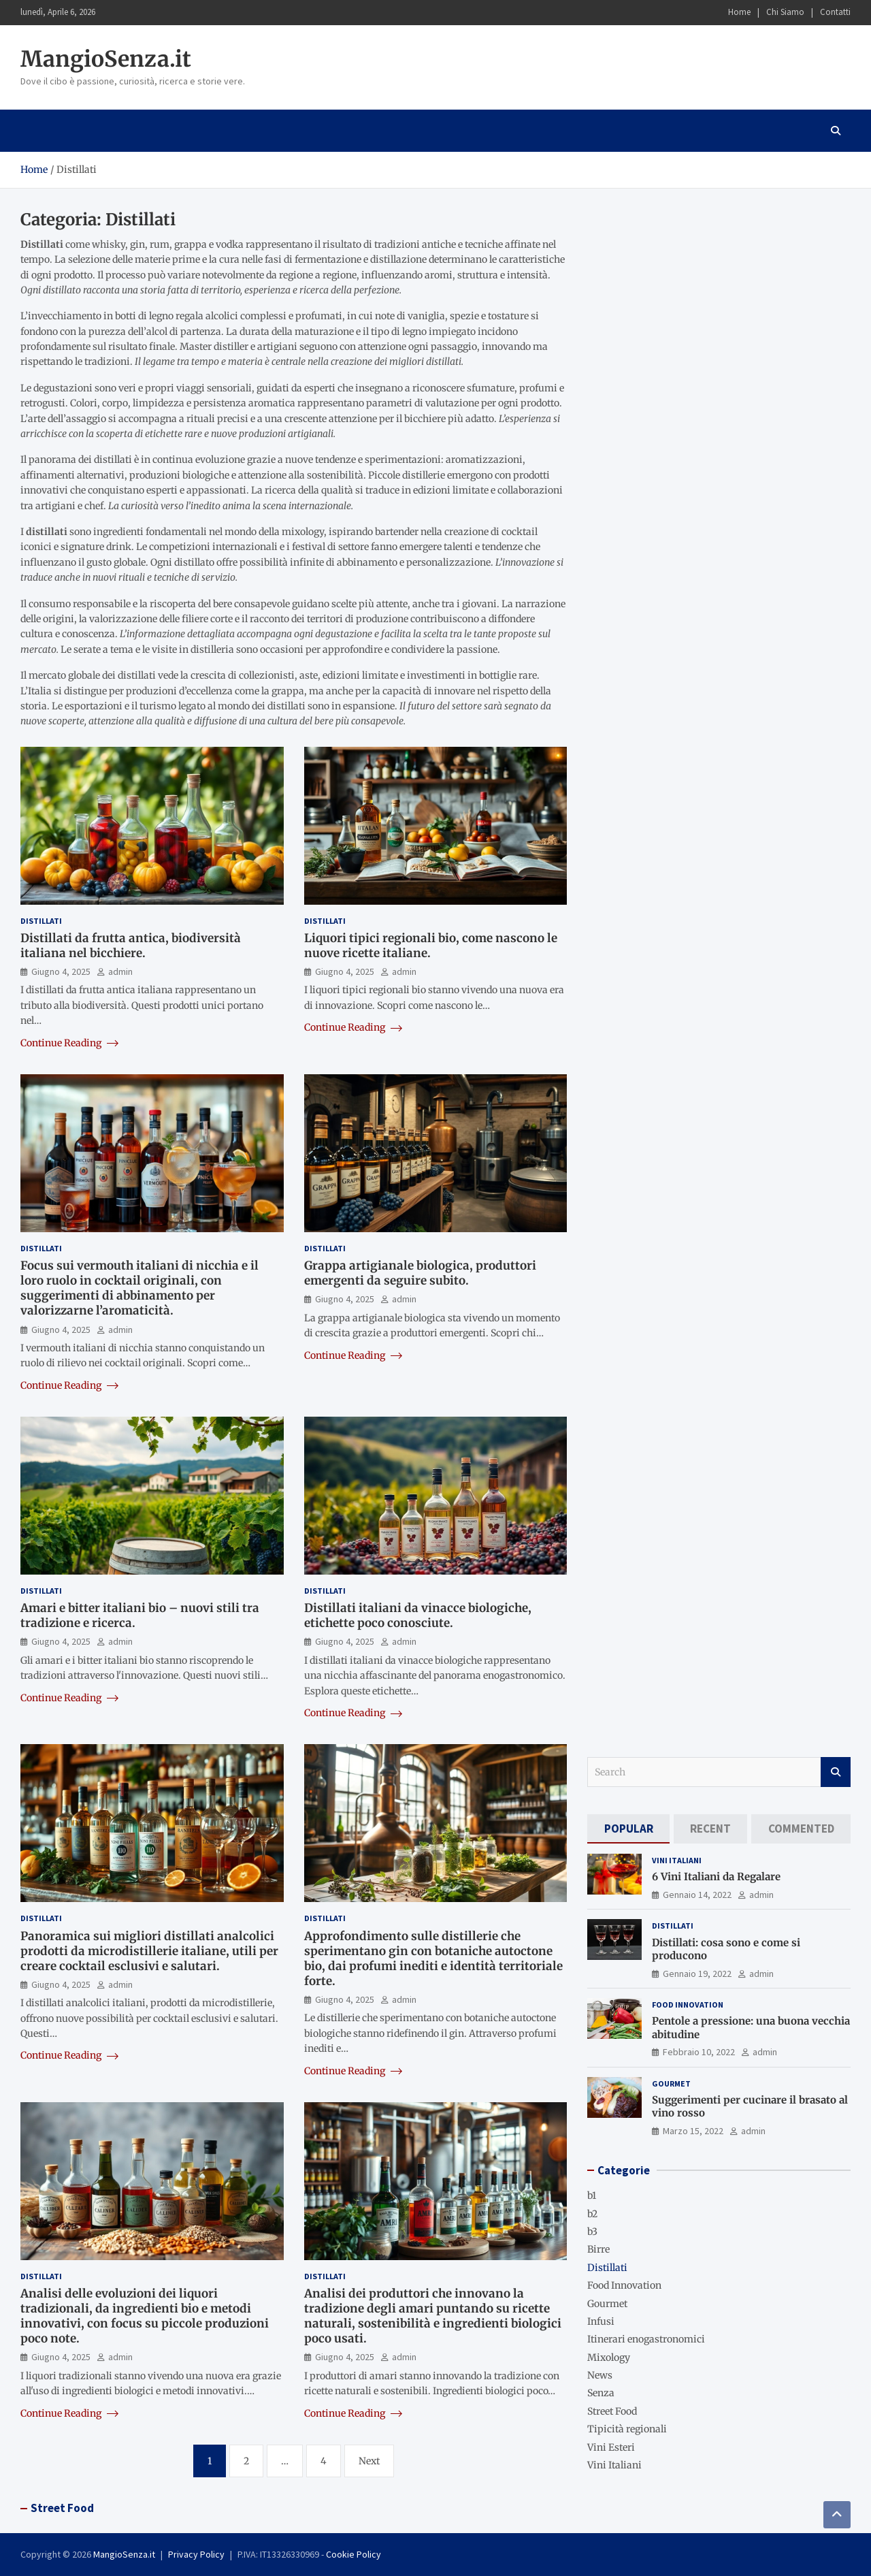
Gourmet (671, 2083)
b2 (592, 2214)
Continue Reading (69, 1042)
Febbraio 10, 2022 (699, 2052)
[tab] (628, 1829)
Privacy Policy (196, 2554)
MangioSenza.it (105, 59)
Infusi (600, 2321)
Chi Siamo (785, 12)
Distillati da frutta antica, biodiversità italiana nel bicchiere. (130, 946)
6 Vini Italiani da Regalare (716, 1876)
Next (369, 2461)
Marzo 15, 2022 (693, 2131)
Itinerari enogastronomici (646, 2339)
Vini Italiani (677, 1860)
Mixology (608, 2357)
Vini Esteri (611, 2447)
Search (836, 1772)
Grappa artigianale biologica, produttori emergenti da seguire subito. (420, 1273)
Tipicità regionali (627, 2429)
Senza (600, 2393)
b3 (592, 2231)
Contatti (835, 12)
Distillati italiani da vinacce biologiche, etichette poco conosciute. (417, 1615)
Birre (598, 2249)
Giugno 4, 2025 (61, 971)
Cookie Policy (353, 2554)
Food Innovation (687, 2004)
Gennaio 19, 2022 (697, 1973)
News (599, 2375)
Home (739, 12)
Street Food (612, 2411)
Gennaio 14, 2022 (697, 1894)
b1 (591, 2195)
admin (120, 971)
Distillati (41, 921)
